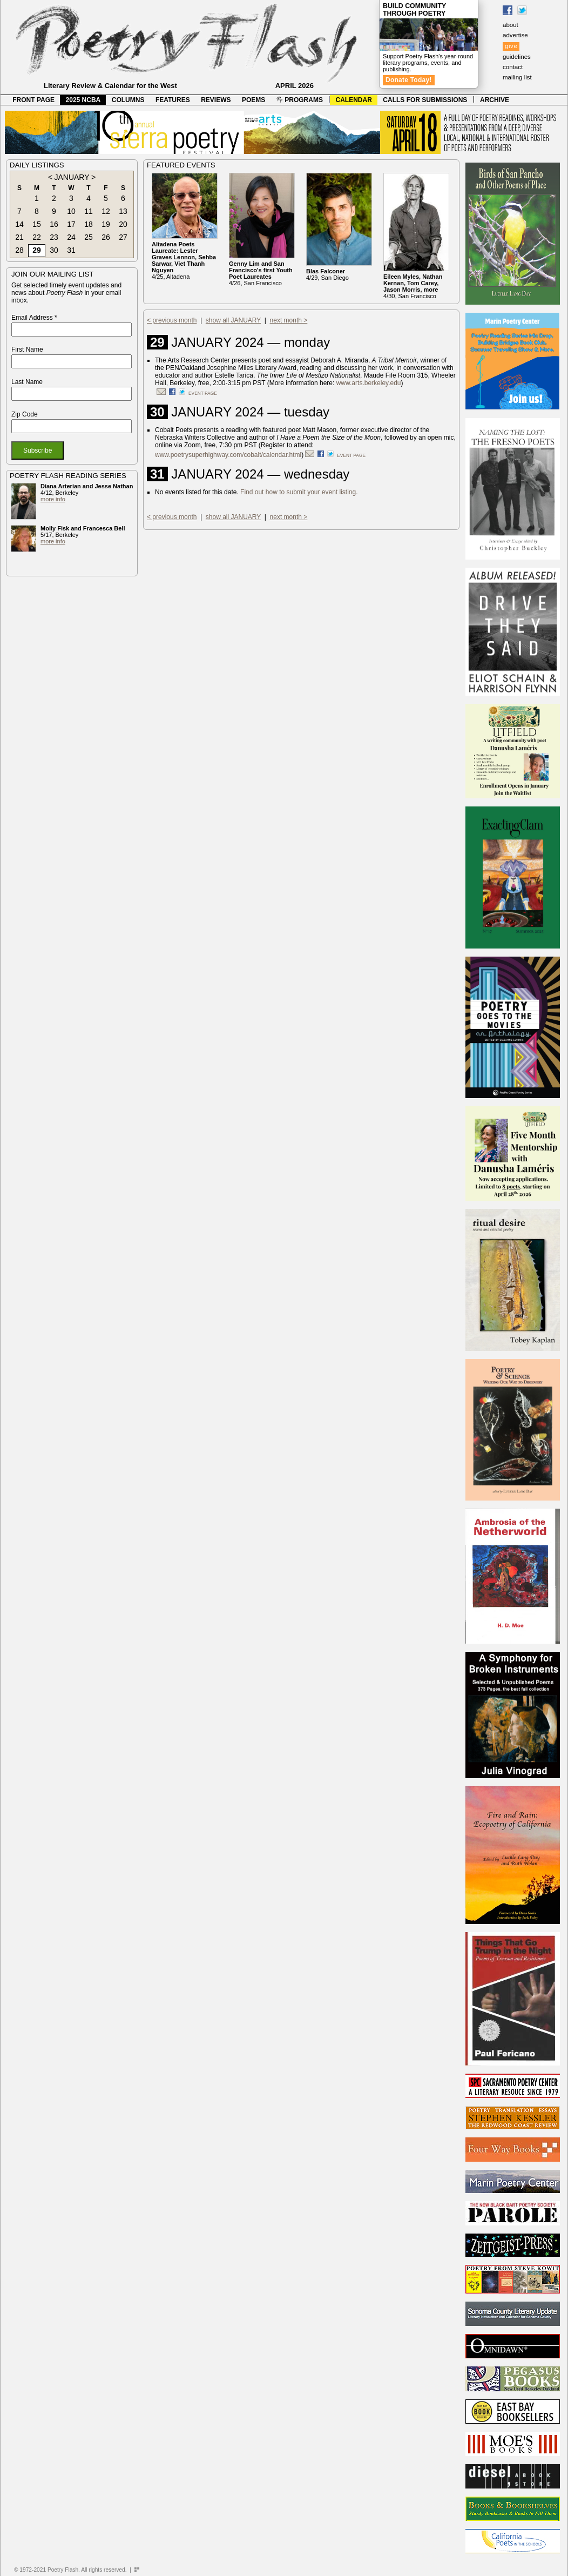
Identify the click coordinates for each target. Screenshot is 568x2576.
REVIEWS (216, 100)
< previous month (172, 320)
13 (123, 211)
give (511, 46)
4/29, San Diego (327, 274)
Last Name (27, 382)
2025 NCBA (83, 100)
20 (123, 224)
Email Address (34, 317)
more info (52, 499)
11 (88, 211)
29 (36, 250)
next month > (289, 320)
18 (88, 224)
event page (202, 393)
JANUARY (71, 177)
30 (54, 250)
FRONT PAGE (33, 100)
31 (71, 250)
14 (19, 224)
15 (36, 224)
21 (19, 237)
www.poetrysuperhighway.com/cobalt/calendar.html (228, 455)
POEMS (253, 100)
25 (88, 237)
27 (123, 237)
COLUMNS (128, 100)
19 (106, 224)
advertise (515, 35)
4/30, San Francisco (412, 286)
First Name (27, 349)
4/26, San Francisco (261, 273)
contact (513, 67)
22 (36, 237)
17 (71, 224)
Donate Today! (409, 80)
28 (19, 250)
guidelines (517, 56)
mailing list (517, 77)
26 (106, 237)
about (510, 25)
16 (54, 224)
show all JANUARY (233, 320)
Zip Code (24, 414)
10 (71, 211)
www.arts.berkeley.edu (368, 383)
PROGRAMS (299, 100)
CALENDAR (354, 100)
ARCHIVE (494, 100)
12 (106, 211)
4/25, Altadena (184, 260)
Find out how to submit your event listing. (298, 492)
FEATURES (172, 100)
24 (71, 237)
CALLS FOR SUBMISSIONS (425, 100)
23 (54, 237)
